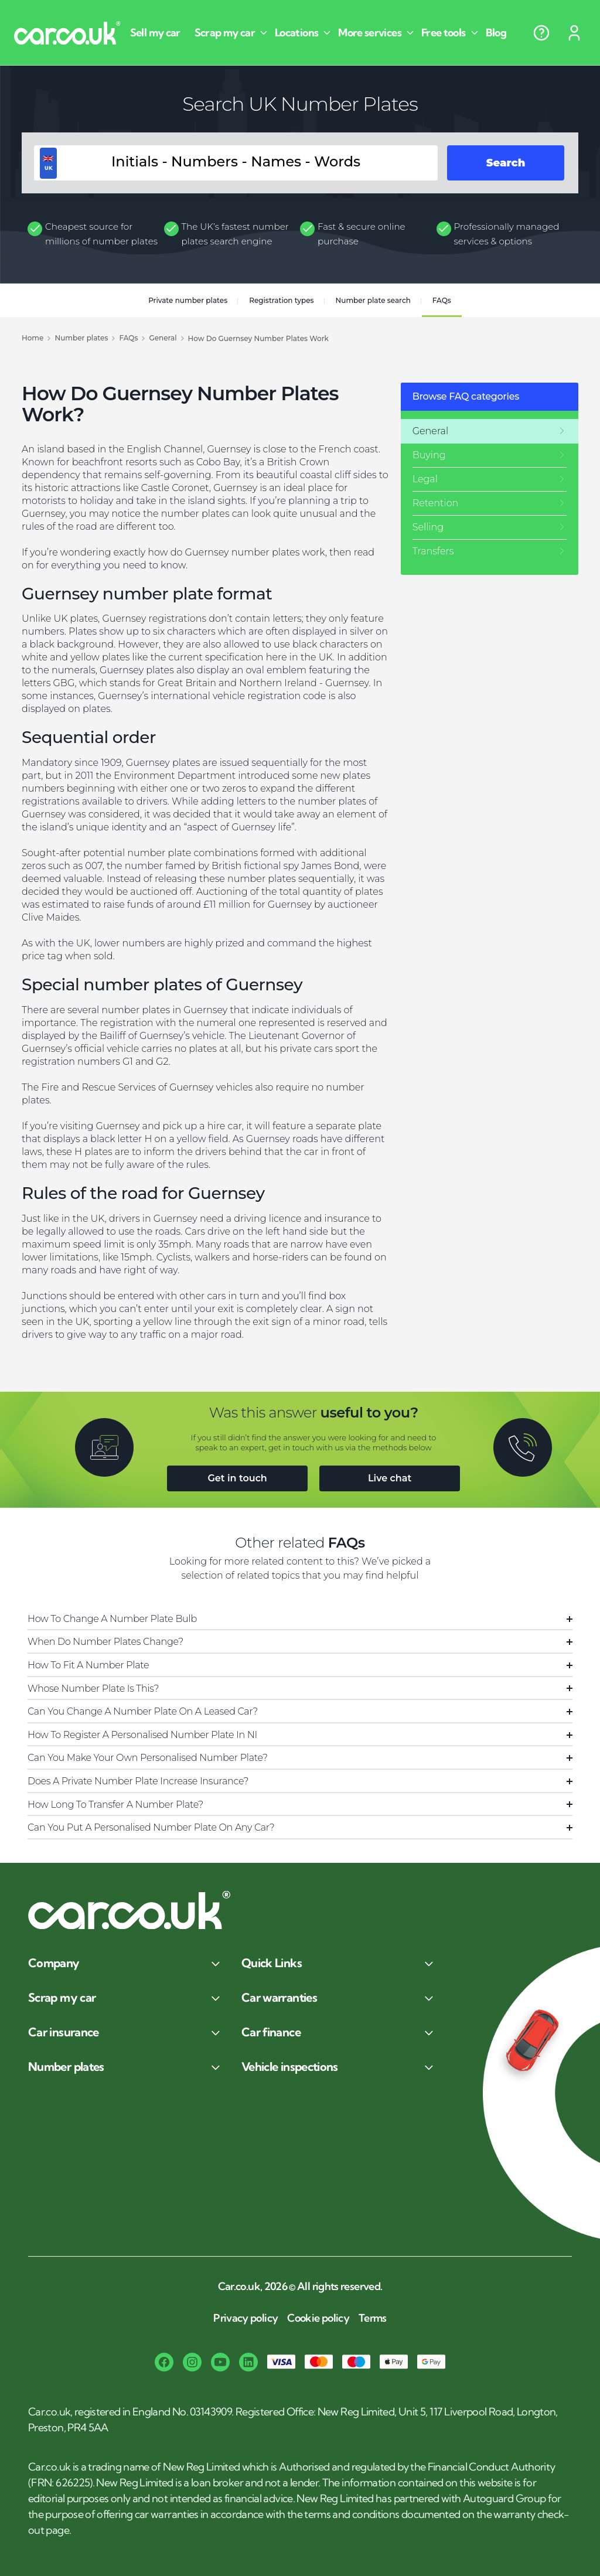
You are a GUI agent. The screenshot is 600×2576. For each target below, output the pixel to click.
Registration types (281, 300)
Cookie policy (318, 2318)
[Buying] (489, 455)
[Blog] (501, 32)
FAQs (441, 300)
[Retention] (489, 503)
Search (506, 162)
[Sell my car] (160, 32)
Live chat (389, 1478)
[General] (489, 431)
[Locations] (304, 32)
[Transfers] (489, 551)
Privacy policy (245, 2318)
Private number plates (187, 300)
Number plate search (373, 300)
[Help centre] (541, 32)
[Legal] (489, 479)
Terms (373, 2318)
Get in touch (237, 1478)
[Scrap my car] (232, 32)
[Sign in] (574, 32)
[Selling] (489, 527)
